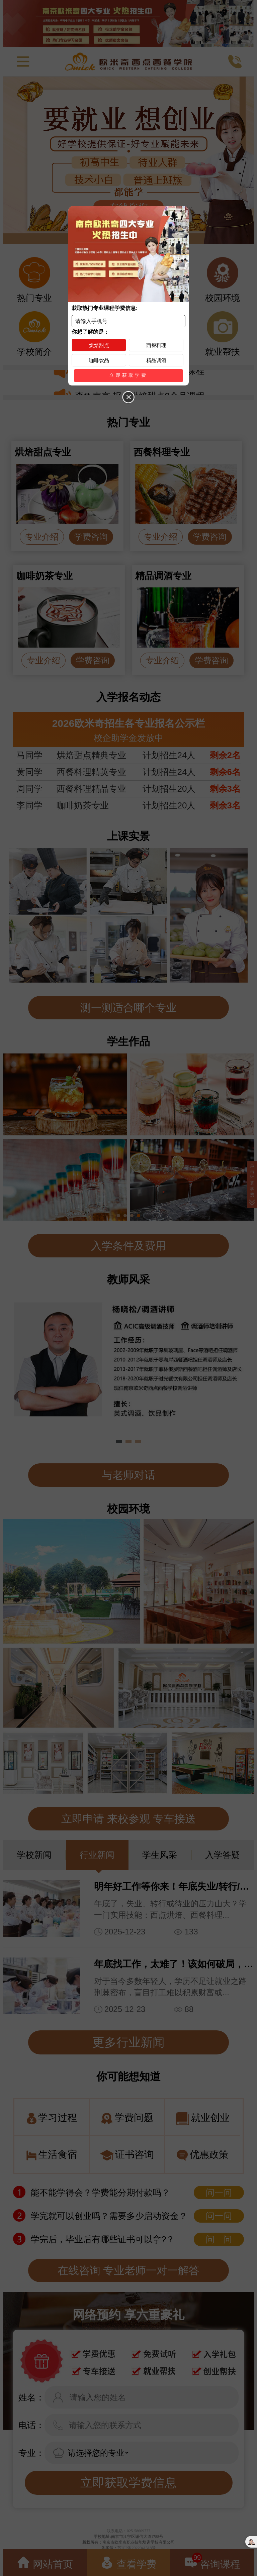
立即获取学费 (128, 375)
